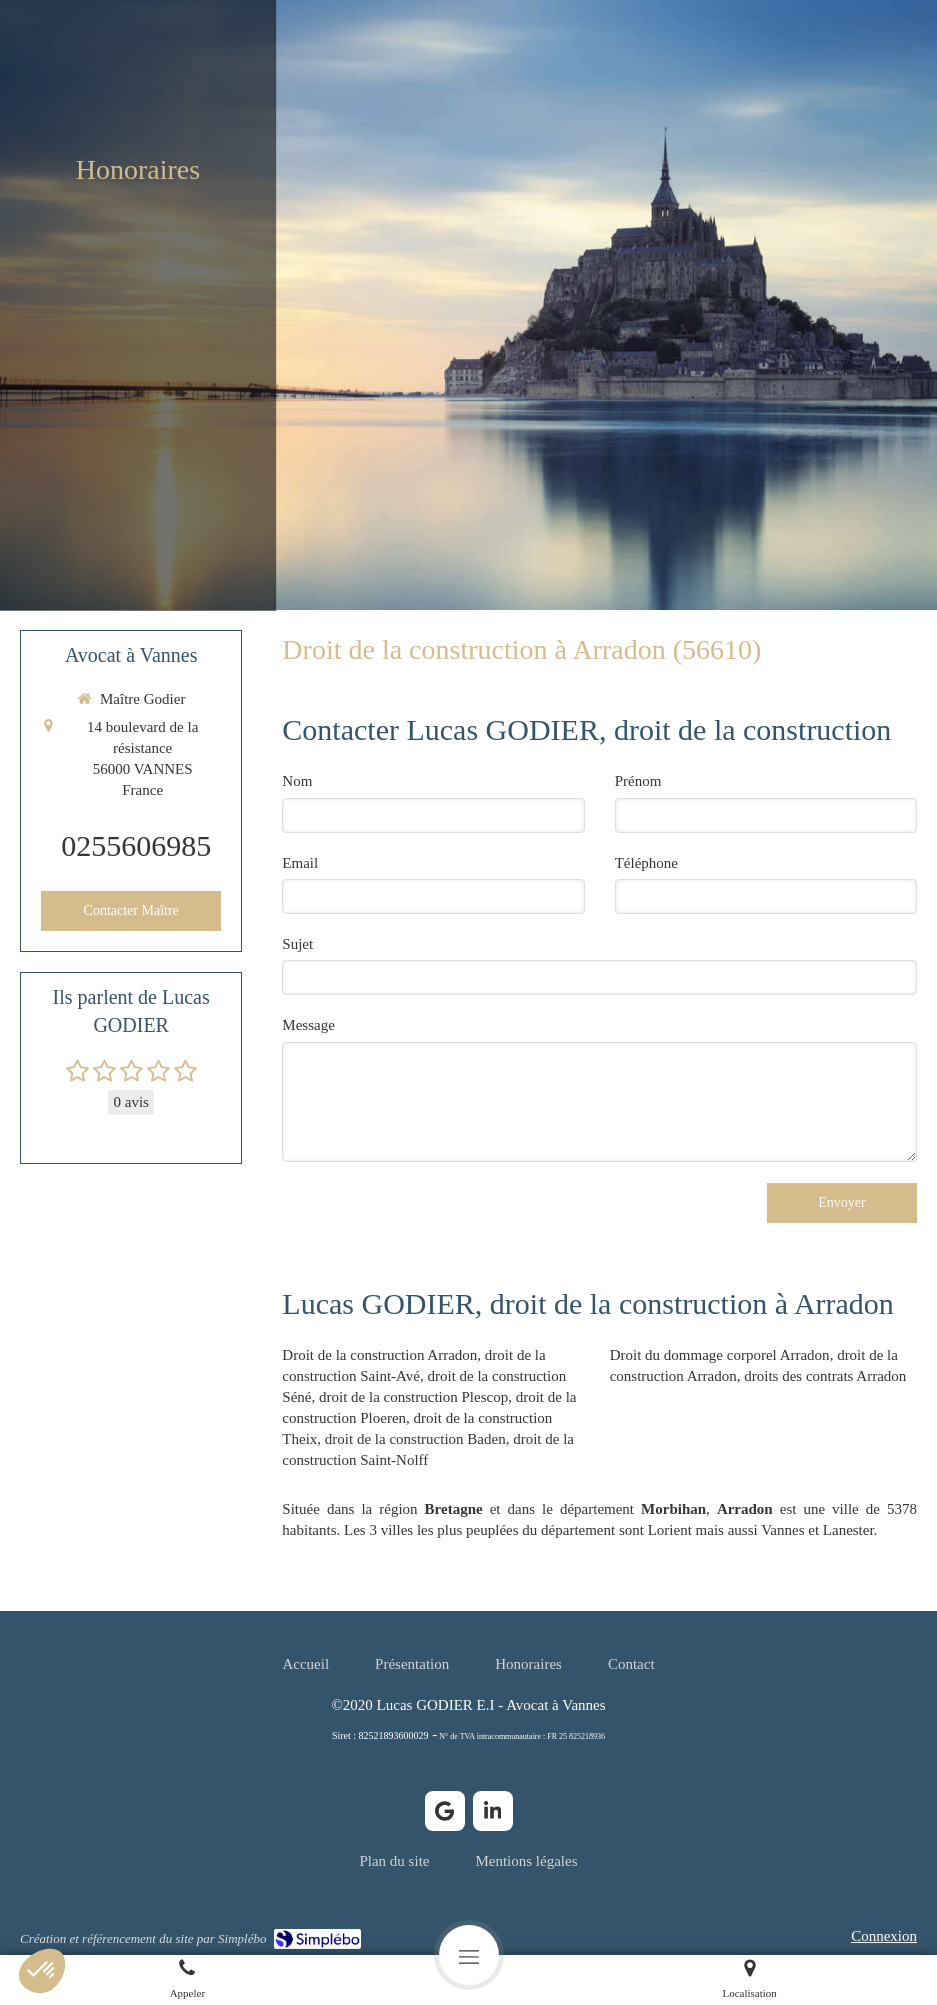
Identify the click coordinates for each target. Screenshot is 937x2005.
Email (300, 863)
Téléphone (646, 863)
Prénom (638, 781)
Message (308, 1025)
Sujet (297, 944)
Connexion (884, 1936)
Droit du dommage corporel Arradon (720, 1355)
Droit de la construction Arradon (379, 1355)
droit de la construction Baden (415, 1439)
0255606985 (136, 845)
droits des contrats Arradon (825, 1376)
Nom (297, 781)
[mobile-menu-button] (469, 1955)
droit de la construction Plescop (413, 1397)
